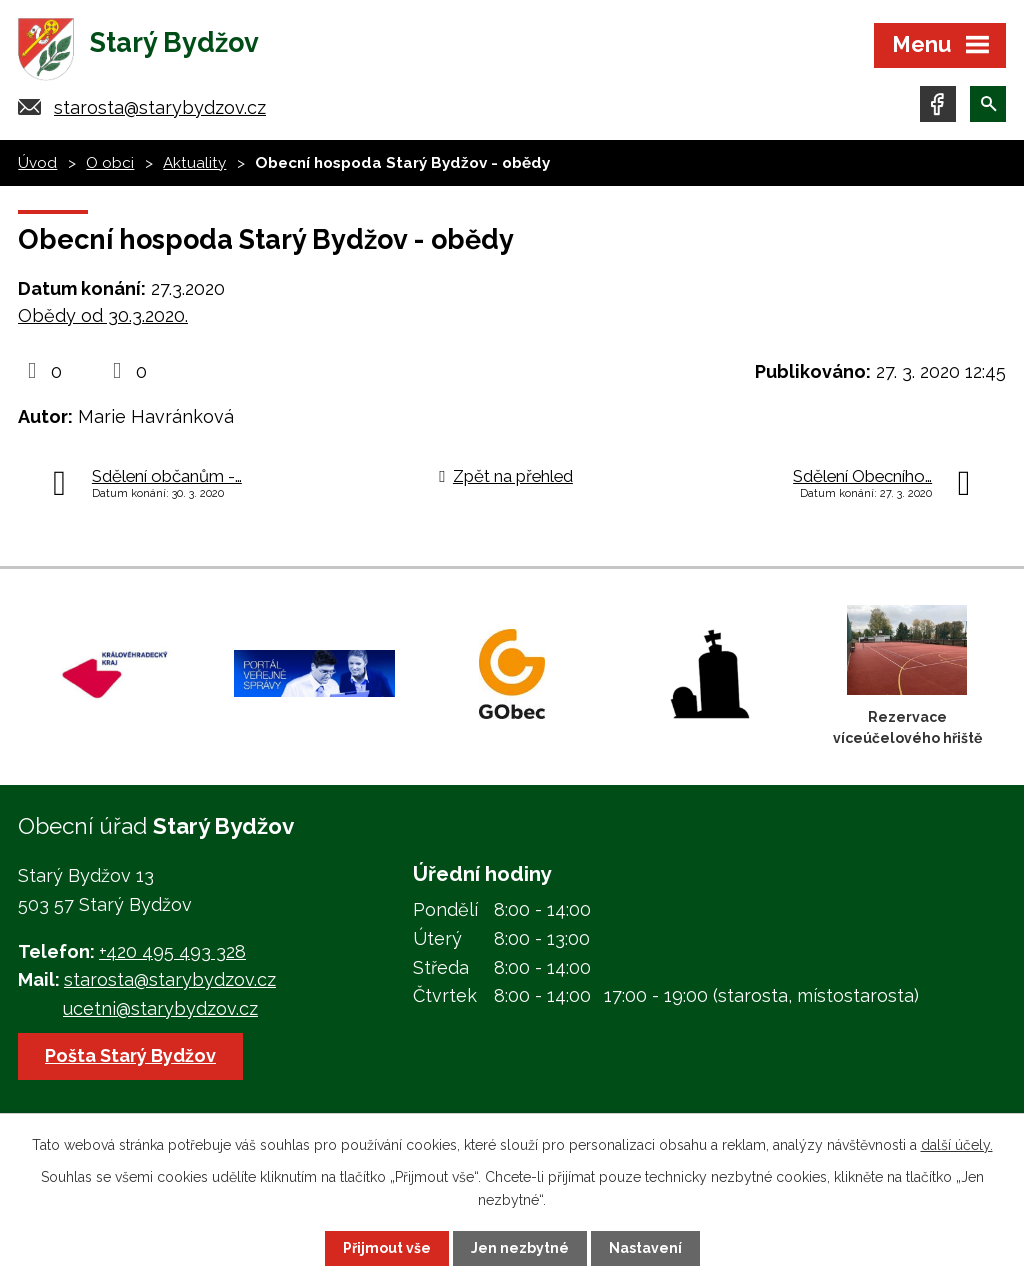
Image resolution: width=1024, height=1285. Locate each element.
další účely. (957, 1145)
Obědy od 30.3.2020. (103, 315)
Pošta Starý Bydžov (130, 1055)
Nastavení (645, 1248)
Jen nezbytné (520, 1248)
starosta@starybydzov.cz (160, 107)
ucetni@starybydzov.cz (160, 1008)
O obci (110, 163)
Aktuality (194, 163)
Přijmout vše (387, 1248)
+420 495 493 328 (172, 951)
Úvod (37, 163)
